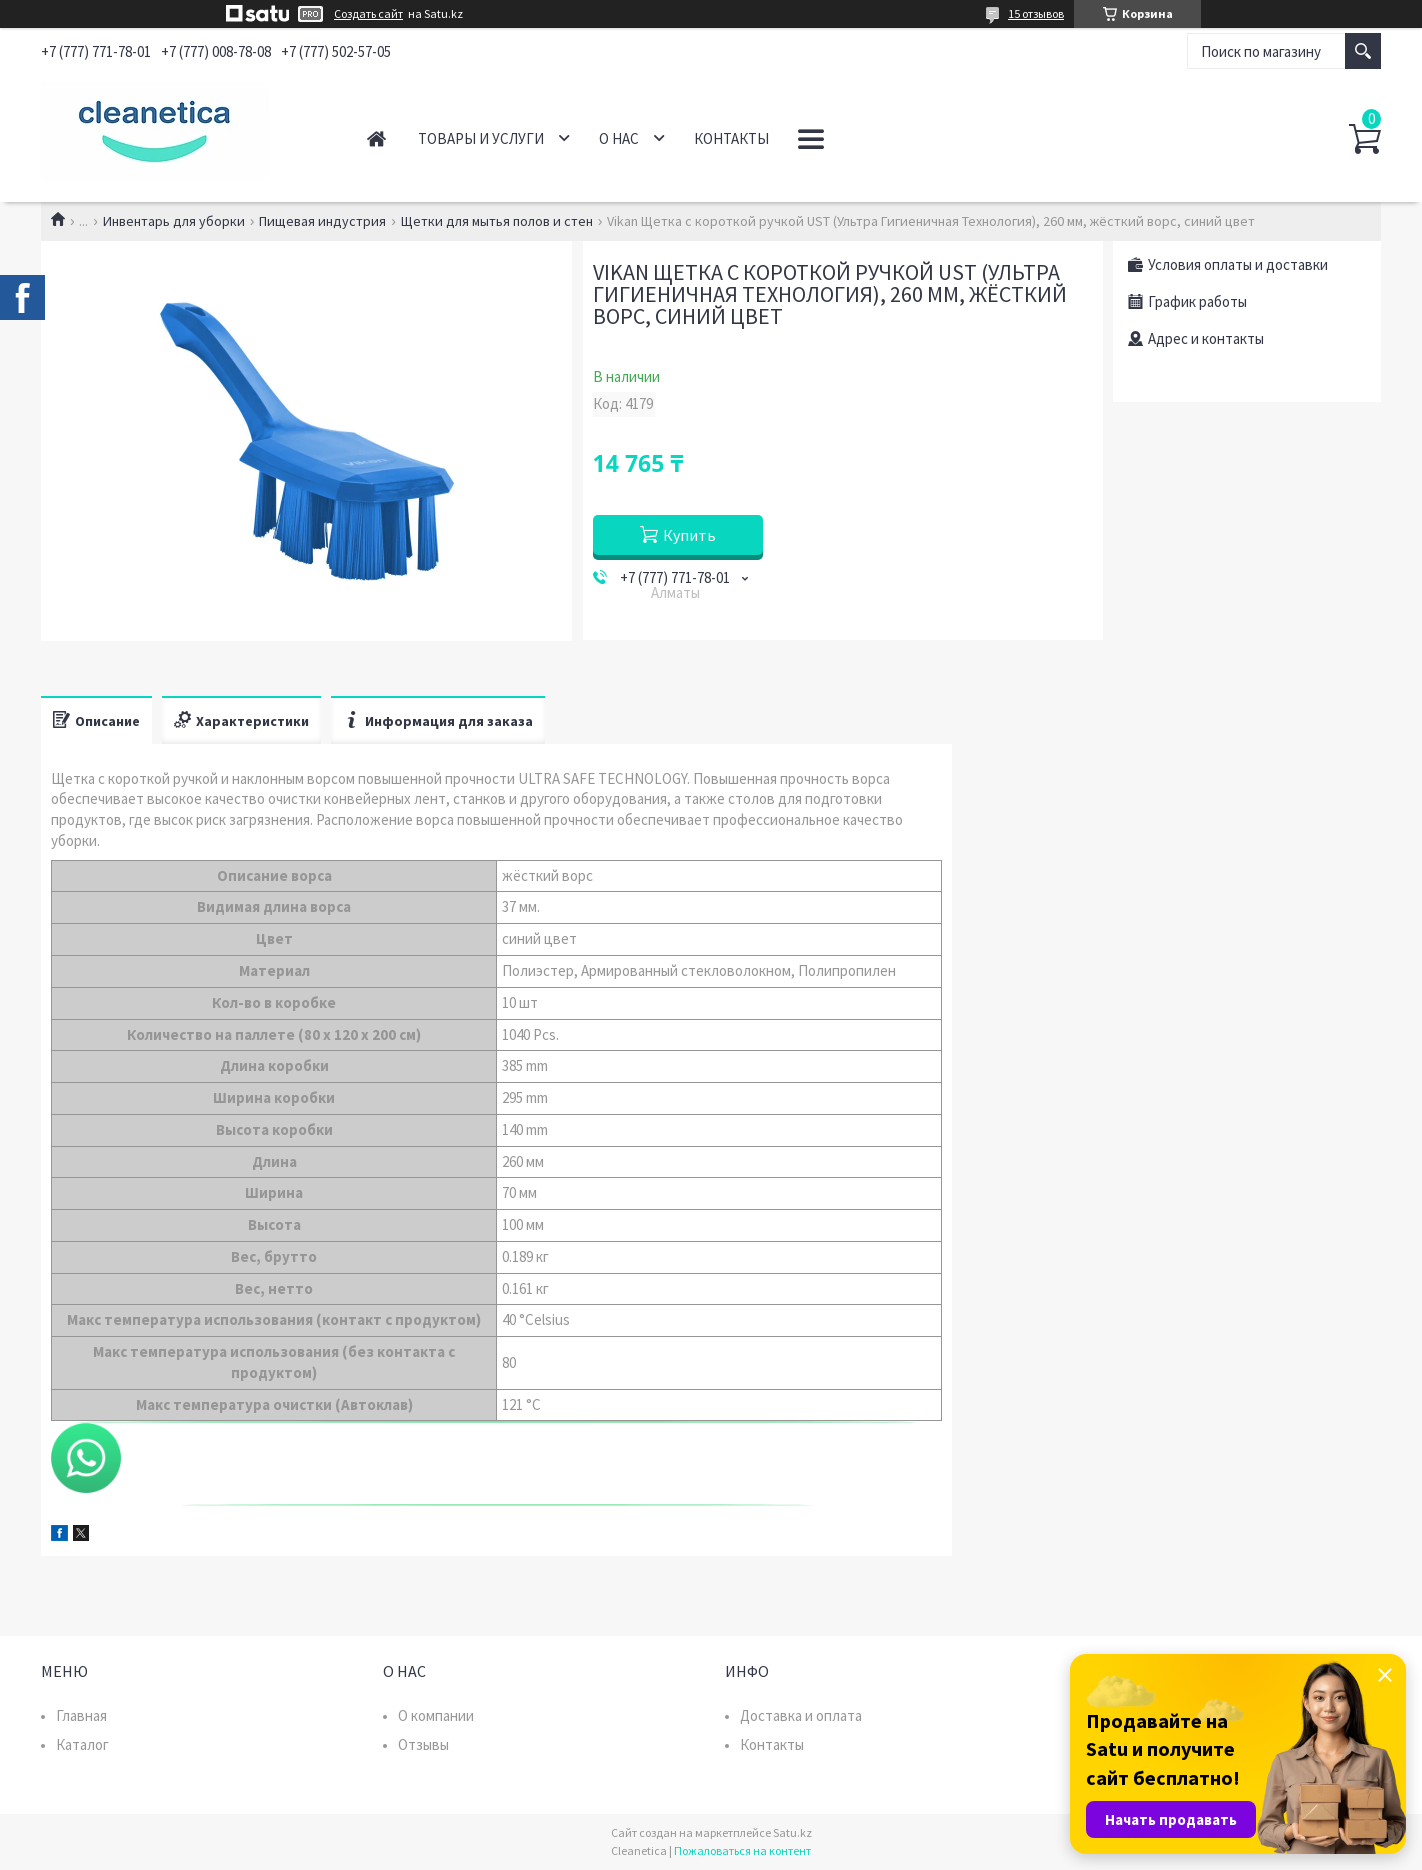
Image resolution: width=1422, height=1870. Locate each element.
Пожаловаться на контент (742, 1850)
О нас (619, 138)
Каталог (82, 1744)
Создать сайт (368, 14)
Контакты (731, 138)
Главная (376, 138)
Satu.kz (792, 1832)
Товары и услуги (481, 138)
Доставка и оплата (801, 1715)
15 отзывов (1036, 13)
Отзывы (423, 1744)
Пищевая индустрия (322, 221)
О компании (436, 1715)
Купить (689, 535)
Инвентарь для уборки (174, 221)
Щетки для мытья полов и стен (497, 221)
